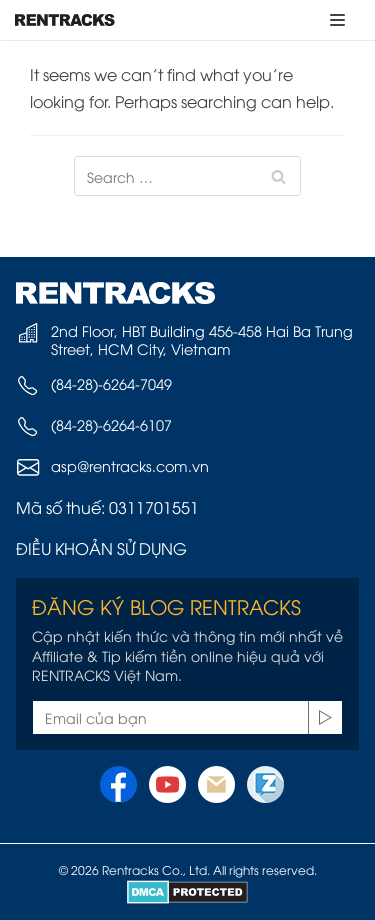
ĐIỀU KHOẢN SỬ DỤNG (101, 548)
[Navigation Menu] (337, 20)
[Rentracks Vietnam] (65, 19)
